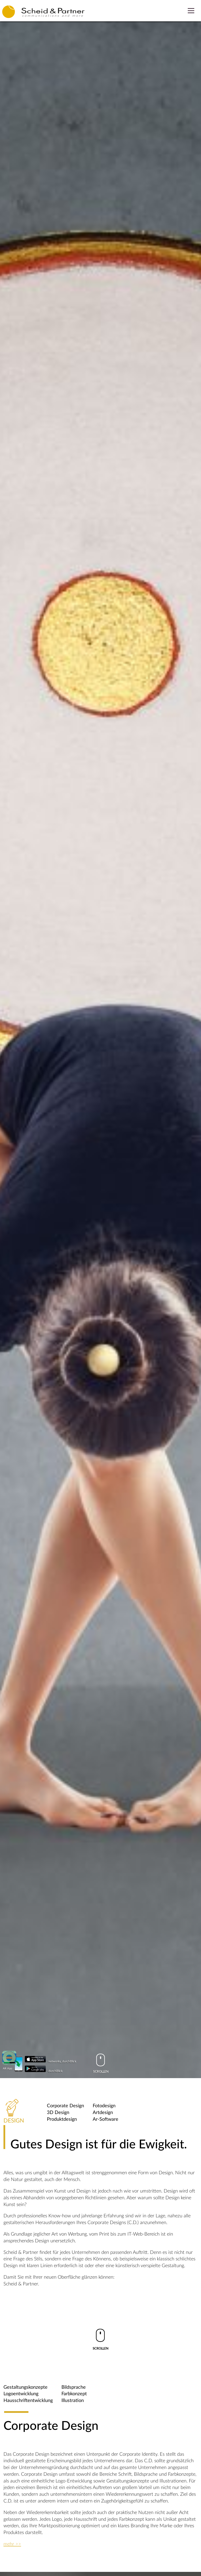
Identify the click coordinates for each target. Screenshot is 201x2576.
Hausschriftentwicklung (28, 2400)
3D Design (58, 2112)
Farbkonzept (74, 2393)
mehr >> (12, 2544)
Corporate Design (65, 2105)
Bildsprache (73, 2387)
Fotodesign (104, 2105)
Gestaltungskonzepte (25, 2387)
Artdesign (103, 2112)
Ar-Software (105, 2119)
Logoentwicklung (20, 2393)
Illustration (72, 2400)
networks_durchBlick (50, 2061)
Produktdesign (62, 2119)
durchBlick (44, 2071)
